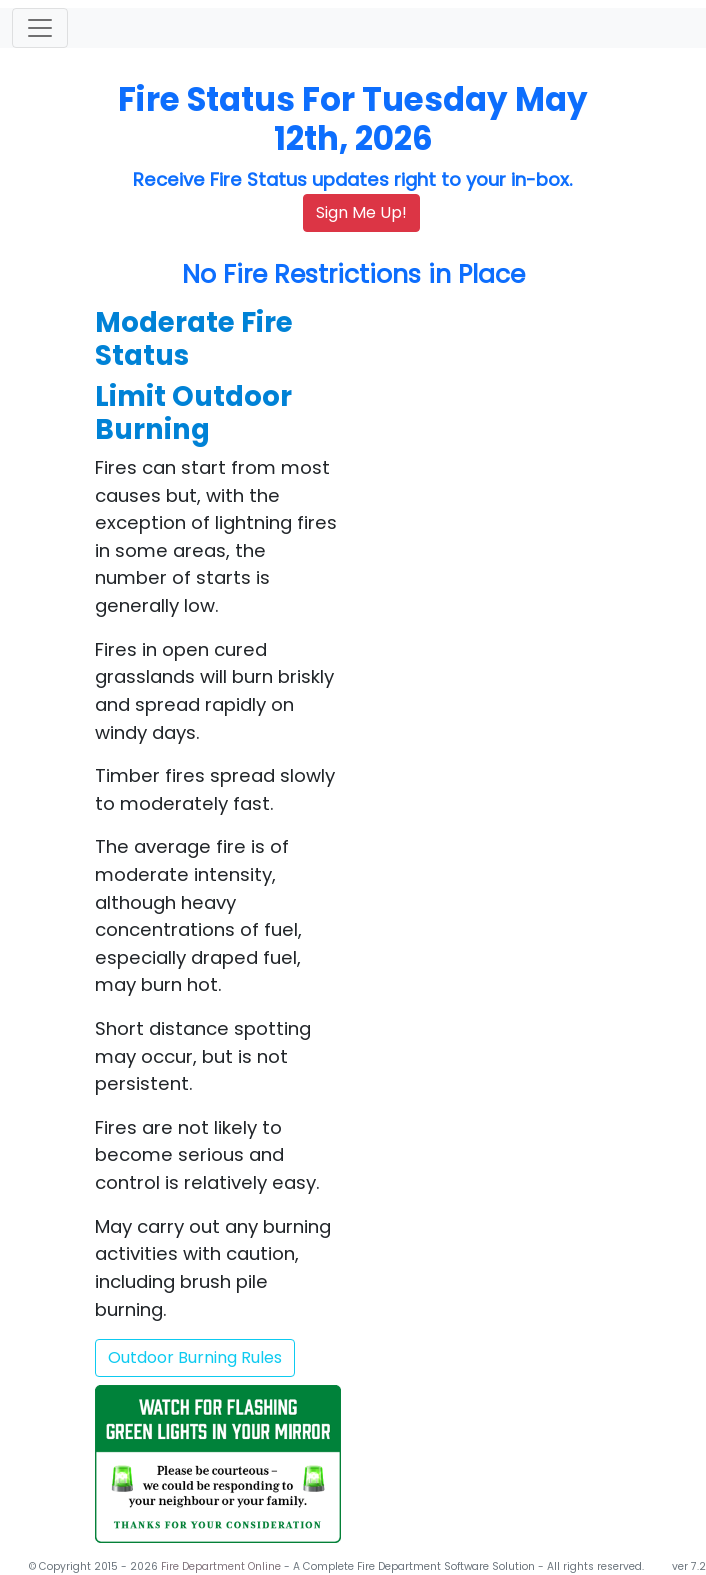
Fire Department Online (222, 1566)
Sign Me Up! (361, 212)
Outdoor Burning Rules (195, 1357)
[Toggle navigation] (40, 28)
